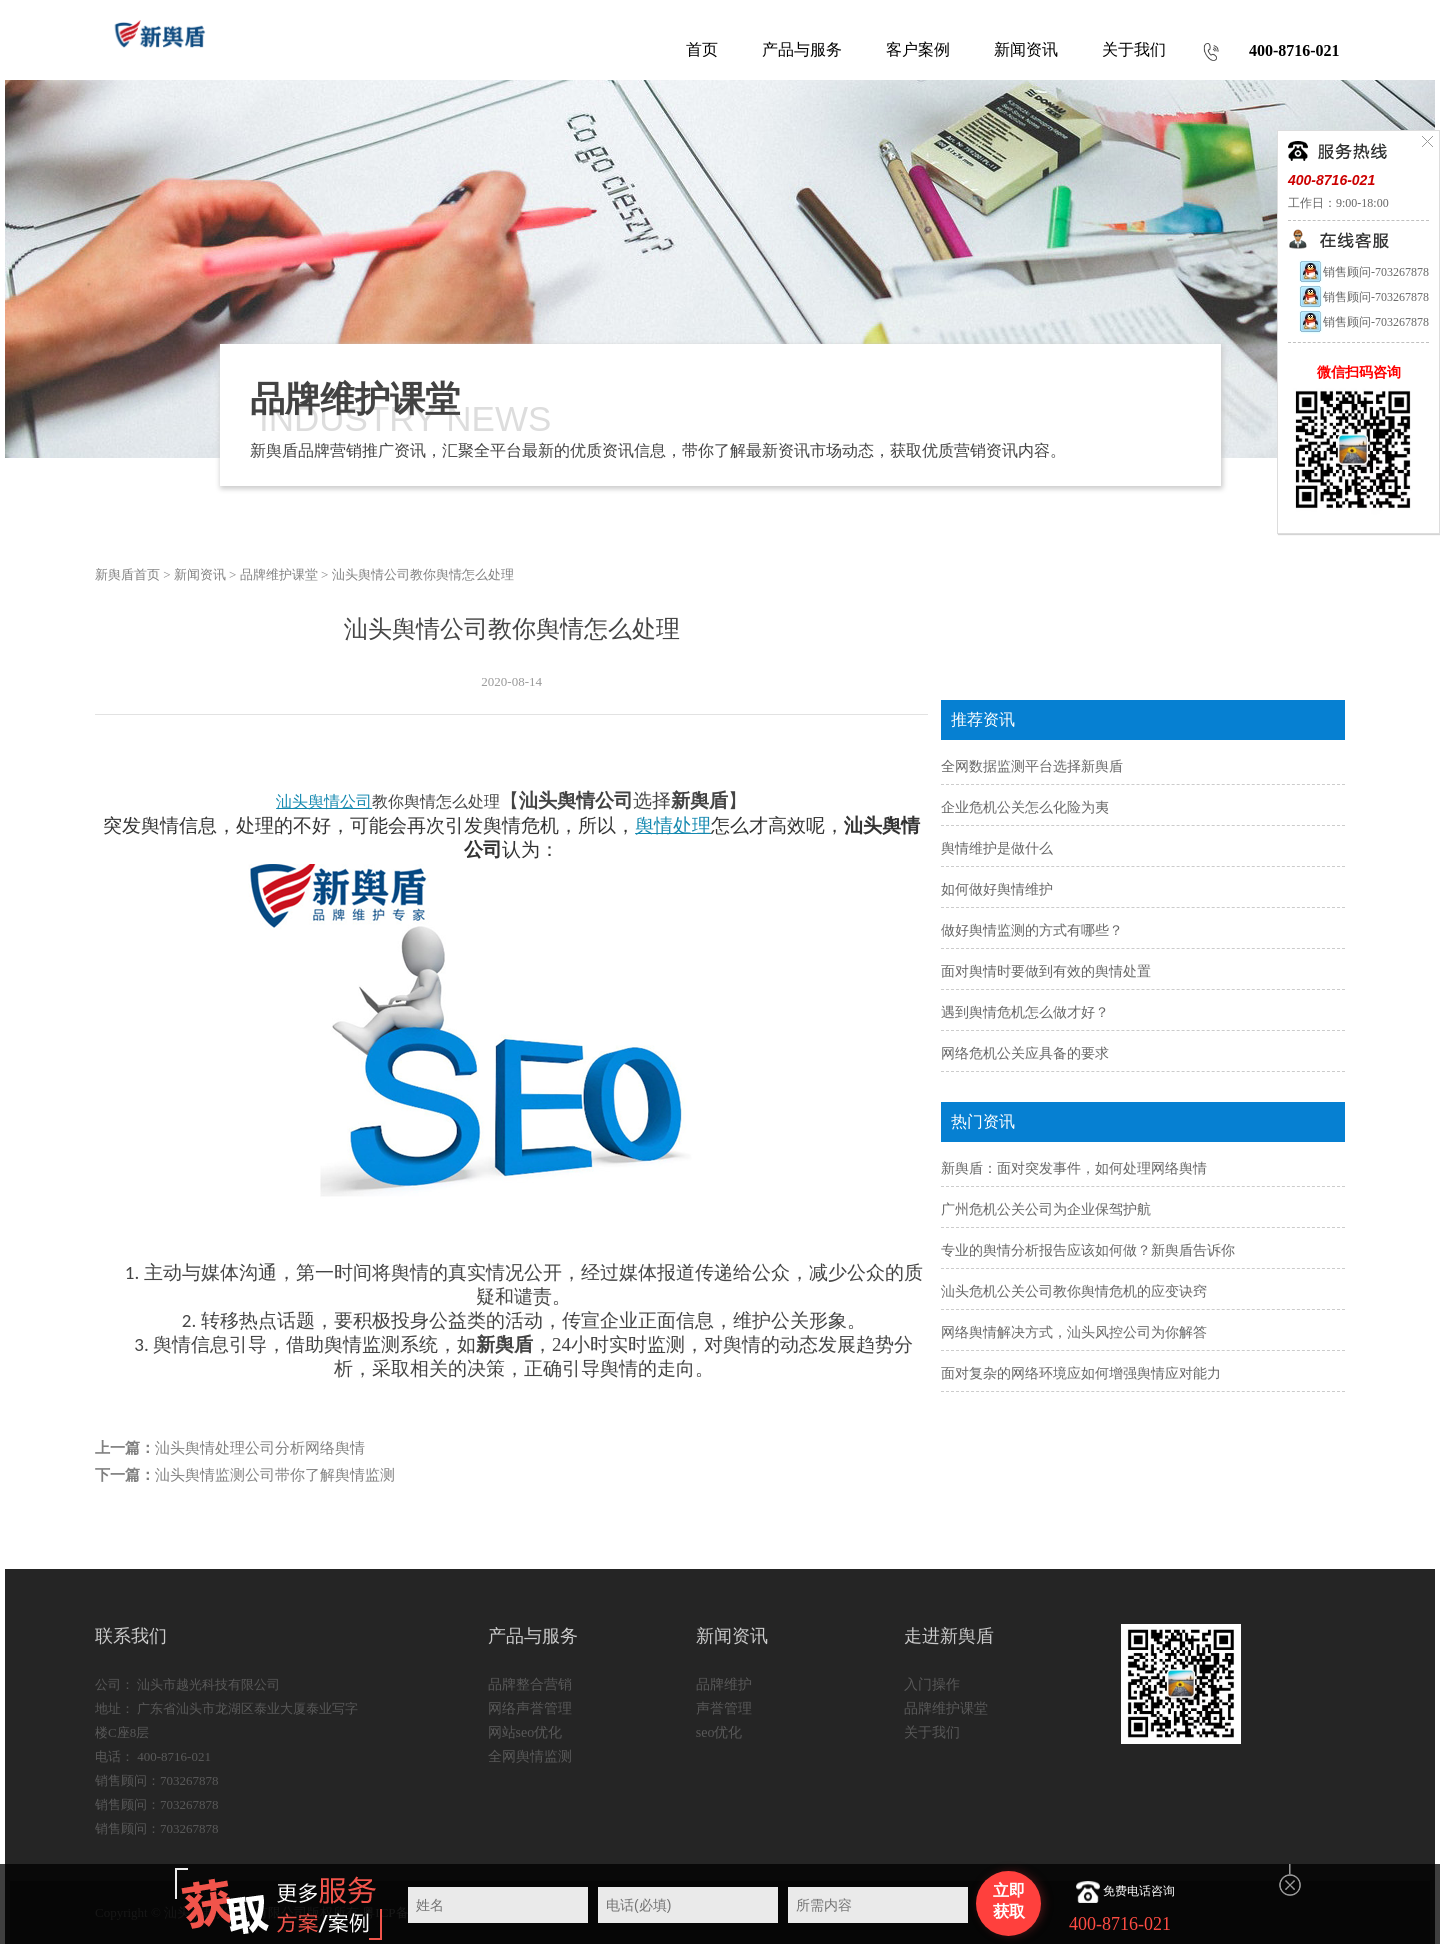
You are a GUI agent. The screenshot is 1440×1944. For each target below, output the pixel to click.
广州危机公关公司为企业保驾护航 (1046, 1209)
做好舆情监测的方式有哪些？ (1032, 930)
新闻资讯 (200, 574)
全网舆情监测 (530, 1756)
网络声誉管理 (530, 1708)
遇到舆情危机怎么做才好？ (1025, 1012)
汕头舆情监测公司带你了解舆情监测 (275, 1475)
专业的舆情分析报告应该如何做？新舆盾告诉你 (1088, 1250)
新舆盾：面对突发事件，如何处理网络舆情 (1074, 1168)
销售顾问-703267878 (1363, 272)
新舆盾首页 (127, 574)
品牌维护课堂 (279, 574)
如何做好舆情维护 (997, 889)
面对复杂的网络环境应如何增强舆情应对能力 (1081, 1373)
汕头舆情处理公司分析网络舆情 (260, 1448)
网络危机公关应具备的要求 (1025, 1053)
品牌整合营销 (530, 1684)
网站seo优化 (525, 1732)
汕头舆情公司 (324, 801)
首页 (702, 49)
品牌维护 (724, 1684)
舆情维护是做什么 (997, 848)
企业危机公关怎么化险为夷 (1025, 807)
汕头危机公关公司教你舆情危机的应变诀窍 (1074, 1291)
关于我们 (932, 1732)
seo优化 (719, 1732)
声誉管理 (724, 1708)
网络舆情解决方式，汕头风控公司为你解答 (1074, 1332)
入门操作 (932, 1684)
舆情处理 (673, 825)
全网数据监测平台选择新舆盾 (1032, 766)
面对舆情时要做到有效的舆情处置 (1046, 971)
